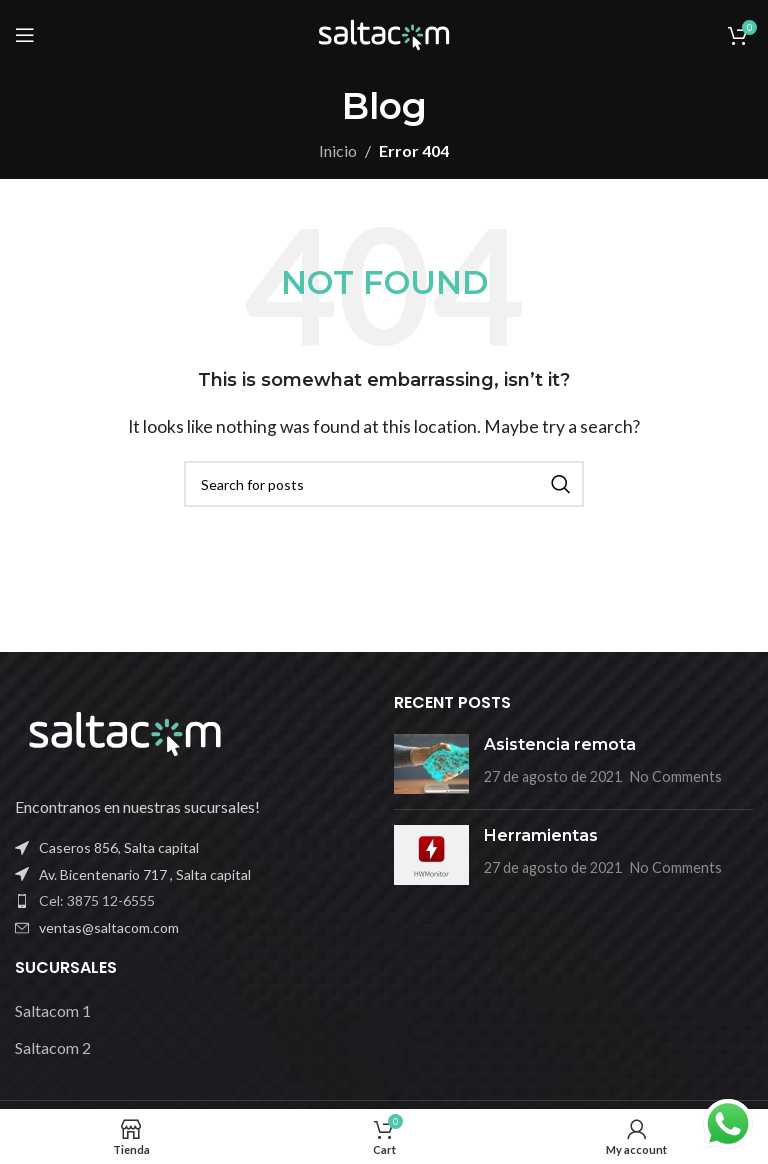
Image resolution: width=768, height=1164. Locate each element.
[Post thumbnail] (431, 764)
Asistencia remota (560, 744)
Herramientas (541, 835)
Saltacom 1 (53, 1010)
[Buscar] (384, 484)
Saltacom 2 (53, 1047)
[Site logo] (384, 32)
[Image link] (125, 731)
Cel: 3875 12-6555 (97, 900)
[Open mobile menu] (25, 35)
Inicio (338, 150)
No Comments (676, 776)
